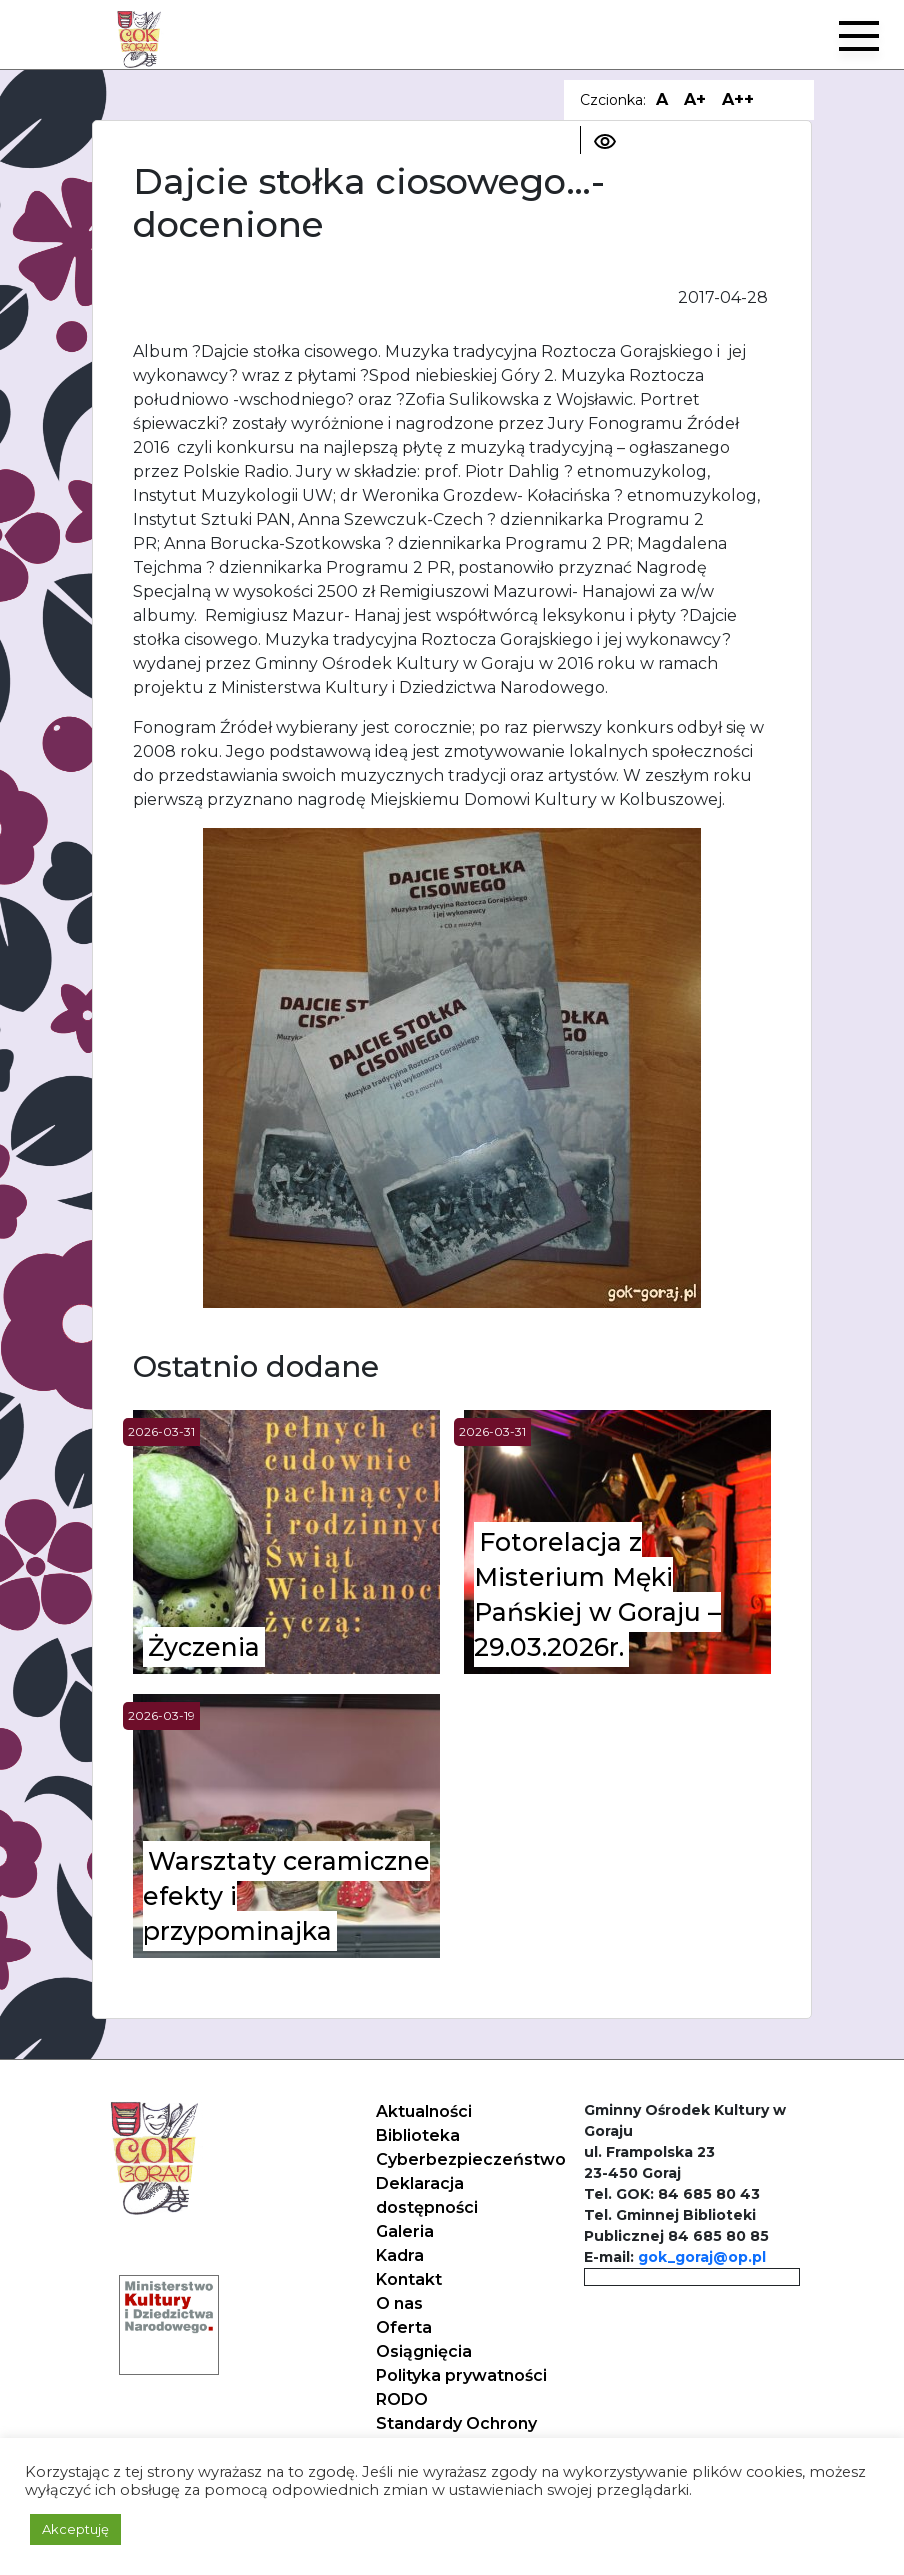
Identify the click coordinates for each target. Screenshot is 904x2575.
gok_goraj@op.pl (702, 2257)
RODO (402, 2399)
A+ (695, 99)
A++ (738, 99)
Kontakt (409, 2279)
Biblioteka (418, 2135)
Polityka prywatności (461, 2375)
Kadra (400, 2255)
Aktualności (424, 2111)
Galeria (405, 2231)
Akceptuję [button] (75, 2529)
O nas (399, 2303)
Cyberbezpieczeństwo (471, 2159)
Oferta (404, 2327)
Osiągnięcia (424, 2351)
